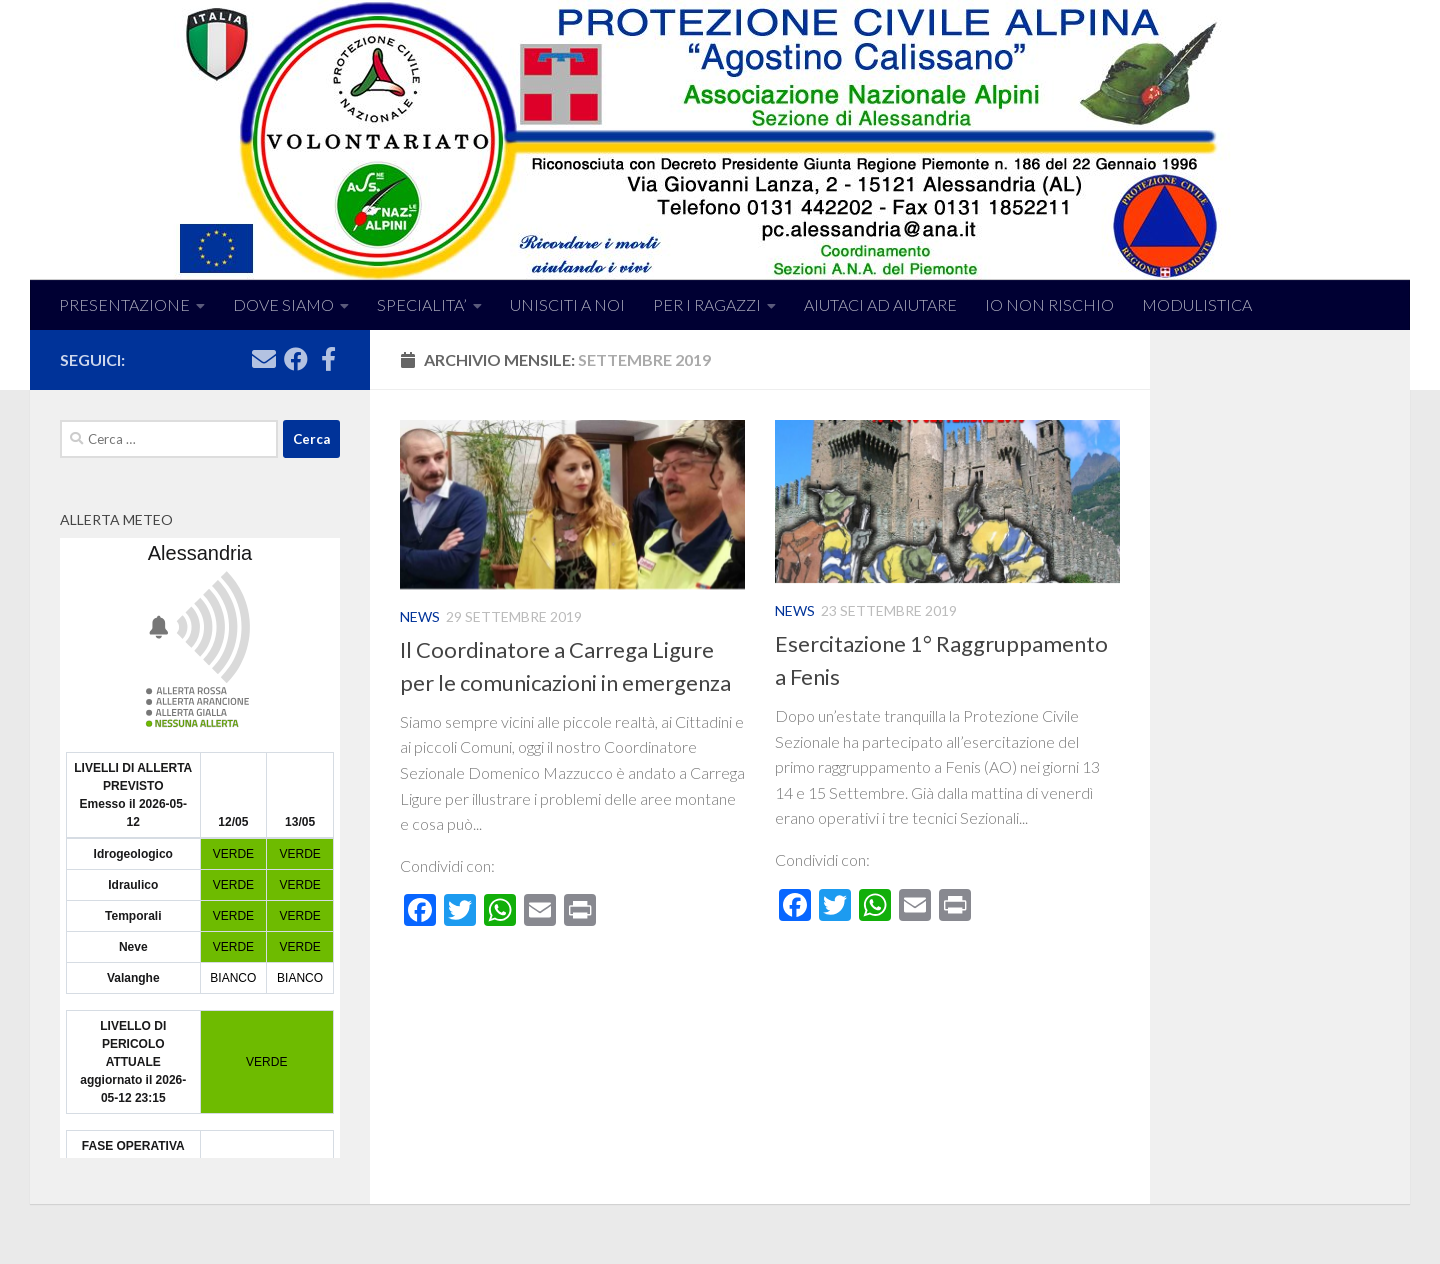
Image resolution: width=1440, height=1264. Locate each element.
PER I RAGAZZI (707, 304)
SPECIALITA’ (422, 304)
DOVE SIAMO (283, 304)
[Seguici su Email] (264, 359)
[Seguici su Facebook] (296, 359)
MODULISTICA (1197, 304)
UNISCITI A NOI (567, 304)
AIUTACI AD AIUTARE (880, 304)
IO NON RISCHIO (1049, 304)
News (420, 616)
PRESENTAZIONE (124, 304)
